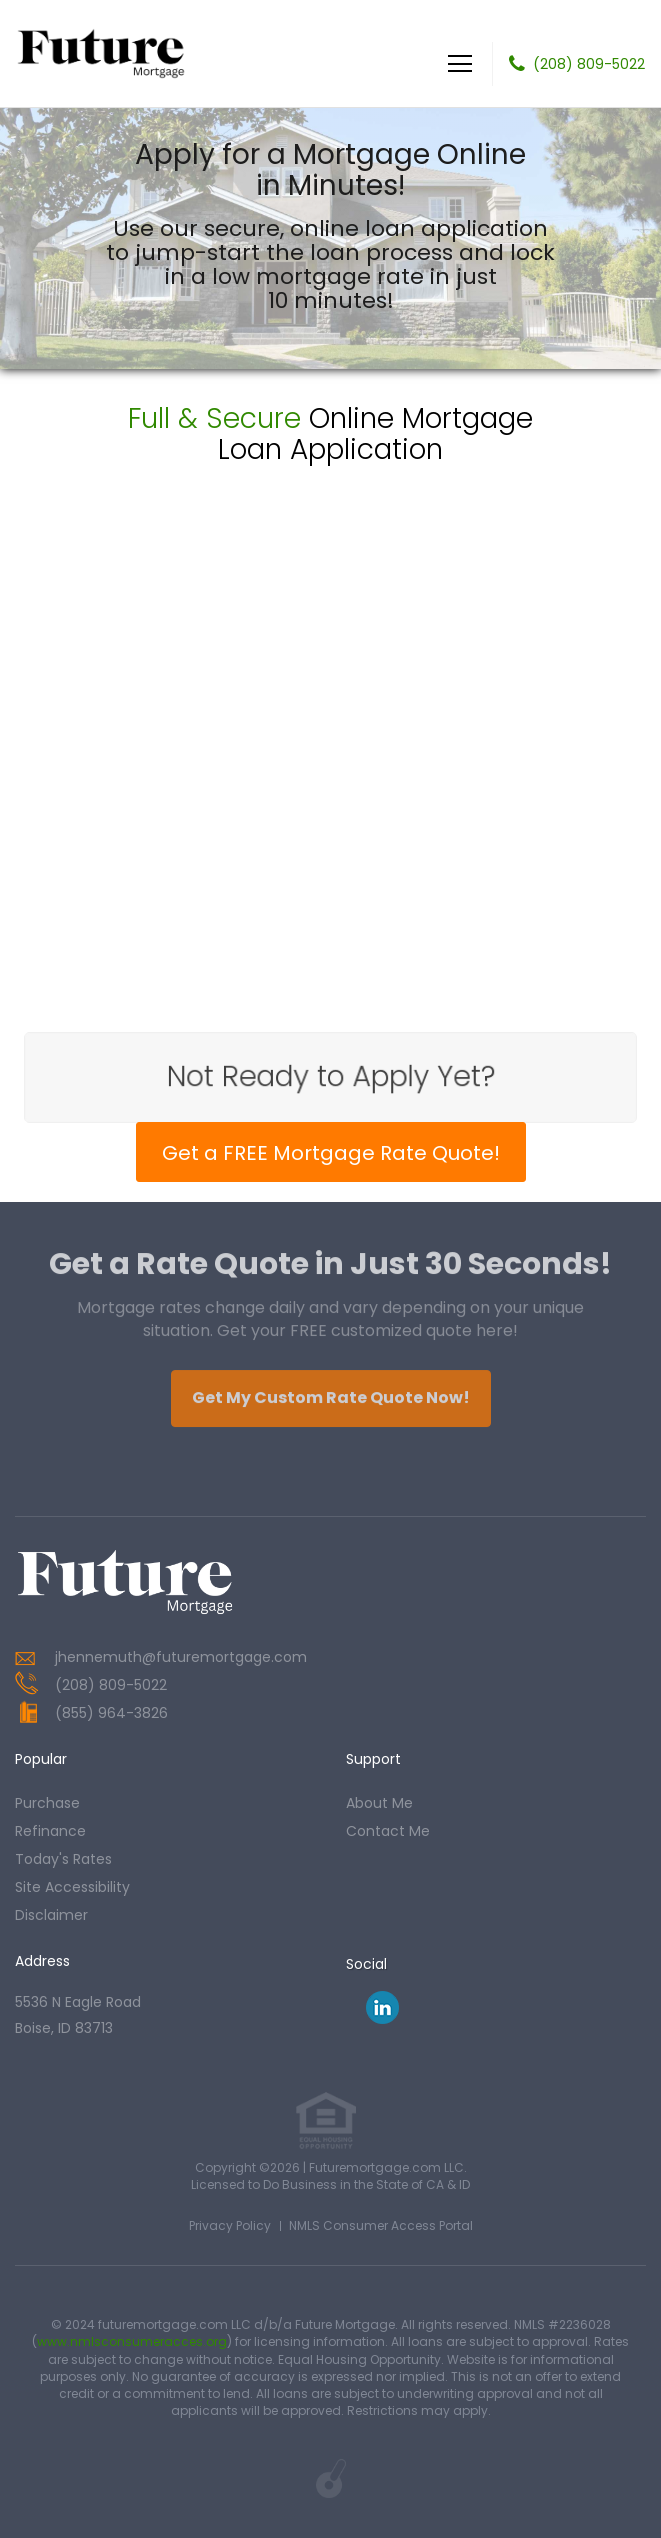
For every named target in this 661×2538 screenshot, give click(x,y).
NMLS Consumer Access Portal (381, 2225)
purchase (47, 1803)
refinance (50, 1831)
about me (379, 1803)
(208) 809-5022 (589, 64)
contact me (388, 1831)
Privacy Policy (230, 2225)
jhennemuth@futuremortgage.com (181, 1657)
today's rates (63, 1859)
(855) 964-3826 (111, 1713)
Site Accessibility (72, 1887)
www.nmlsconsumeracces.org (132, 2341)
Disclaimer (51, 1915)
